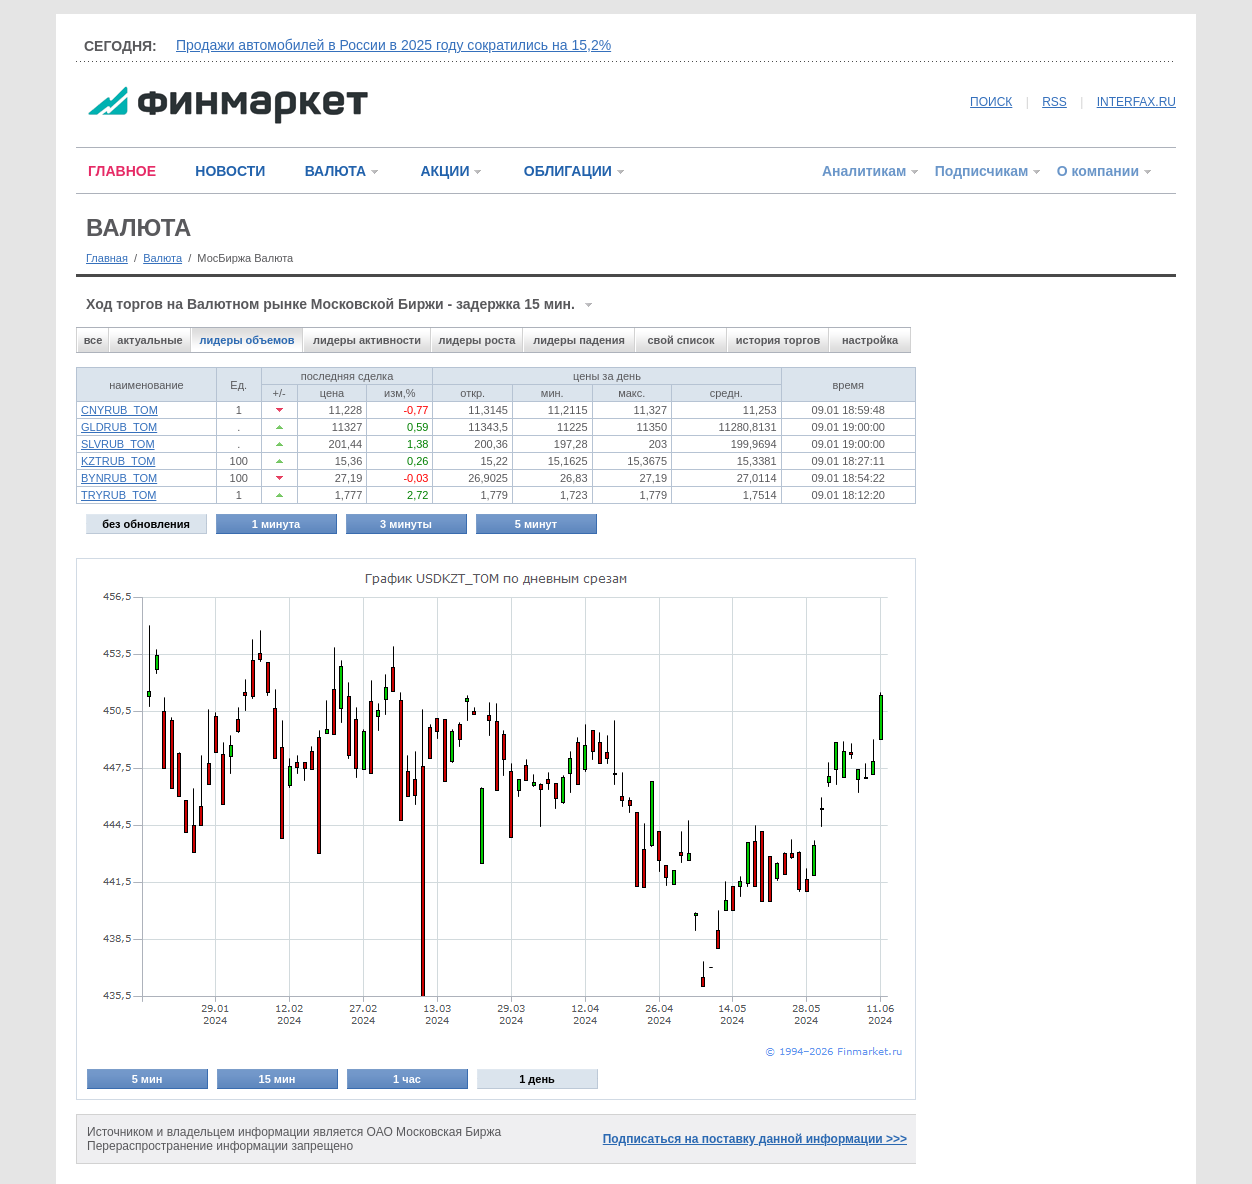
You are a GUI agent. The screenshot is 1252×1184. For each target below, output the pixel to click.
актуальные (149, 340)
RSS (1054, 102)
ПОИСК (991, 102)
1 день (537, 1079)
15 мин (277, 1079)
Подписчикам (982, 171)
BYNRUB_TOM (119, 478)
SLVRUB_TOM (118, 444)
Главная (107, 258)
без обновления (146, 524)
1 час (407, 1079)
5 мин (147, 1079)
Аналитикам (864, 171)
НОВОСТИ (230, 171)
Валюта (162, 258)
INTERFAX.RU (1136, 102)
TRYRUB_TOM (118, 495)
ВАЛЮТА (335, 171)
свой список (680, 340)
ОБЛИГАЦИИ (568, 171)
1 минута (276, 524)
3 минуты (406, 524)
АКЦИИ (444, 171)
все (93, 340)
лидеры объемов (247, 340)
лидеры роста (477, 340)
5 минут (536, 524)
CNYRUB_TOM (119, 410)
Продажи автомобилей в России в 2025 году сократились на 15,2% (393, 45)
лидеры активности (367, 340)
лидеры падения (579, 340)
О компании (1098, 171)
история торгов (778, 340)
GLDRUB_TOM (119, 427)
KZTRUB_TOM (118, 461)
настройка (870, 340)
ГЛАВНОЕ (122, 171)
